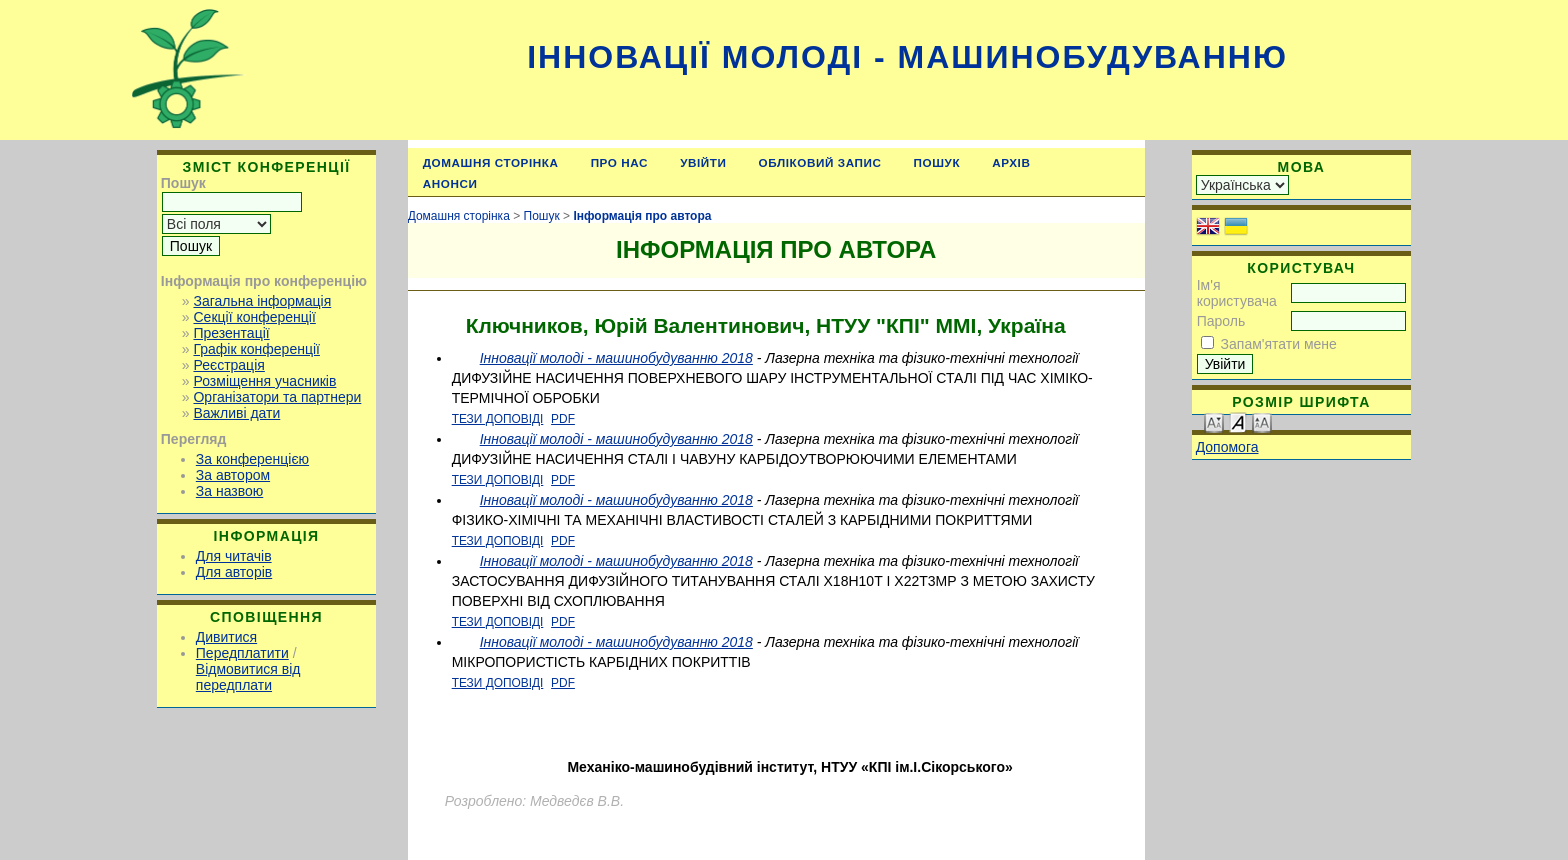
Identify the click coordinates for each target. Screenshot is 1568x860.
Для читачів (234, 556)
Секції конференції (254, 317)
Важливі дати (236, 413)
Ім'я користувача (1237, 293)
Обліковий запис (820, 162)
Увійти (703, 162)
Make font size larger (1262, 421)
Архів (1011, 162)
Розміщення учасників (264, 381)
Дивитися (226, 637)
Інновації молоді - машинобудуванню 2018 (616, 358)
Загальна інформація (262, 301)
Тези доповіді (498, 419)
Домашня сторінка (491, 162)
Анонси (450, 183)
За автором (233, 475)
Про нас (620, 162)
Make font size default (1238, 421)
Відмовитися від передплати (248, 677)
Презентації (231, 333)
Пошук (937, 162)
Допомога (1227, 447)
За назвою (229, 491)
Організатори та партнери (277, 397)
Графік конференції (256, 349)
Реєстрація (228, 365)
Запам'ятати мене (1279, 344)
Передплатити (242, 653)
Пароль (1221, 321)
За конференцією (252, 459)
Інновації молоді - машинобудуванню (907, 57)
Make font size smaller (1214, 421)
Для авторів (234, 572)
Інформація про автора (642, 216)
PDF (563, 419)
